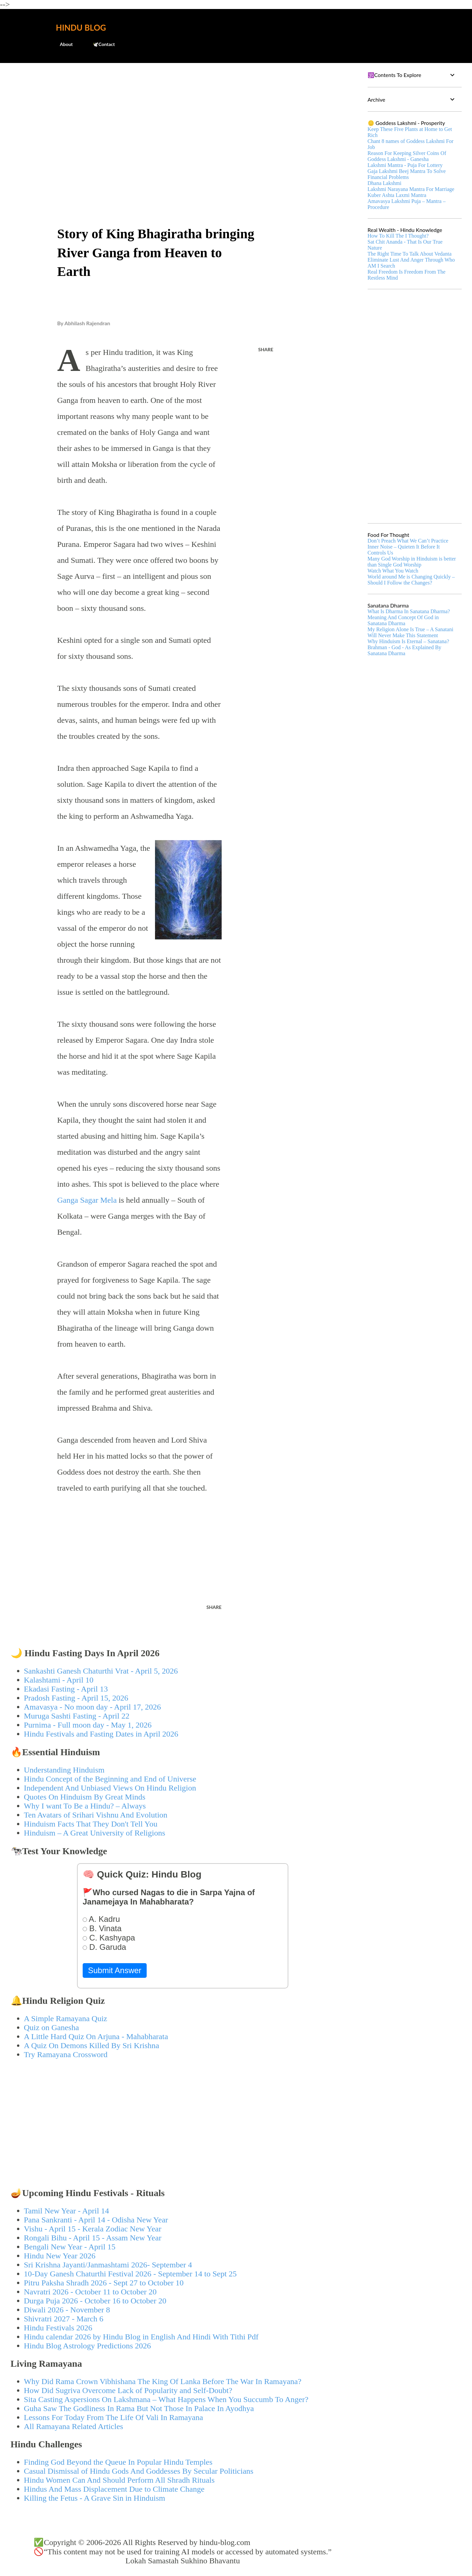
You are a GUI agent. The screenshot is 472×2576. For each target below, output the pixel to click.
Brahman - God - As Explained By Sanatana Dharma (404, 650)
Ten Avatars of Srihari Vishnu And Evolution (96, 1815)
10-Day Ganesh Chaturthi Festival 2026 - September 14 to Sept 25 (130, 2273)
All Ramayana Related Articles (73, 2426)
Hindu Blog (81, 27)
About (62, 44)
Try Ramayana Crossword (66, 2054)
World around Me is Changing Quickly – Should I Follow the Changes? (411, 580)
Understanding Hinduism (64, 1770)
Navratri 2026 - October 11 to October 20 (90, 2291)
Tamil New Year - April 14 (66, 2210)
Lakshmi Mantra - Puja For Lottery (405, 165)
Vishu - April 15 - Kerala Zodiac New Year (92, 2228)
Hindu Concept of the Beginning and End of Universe (110, 1779)
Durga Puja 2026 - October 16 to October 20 (95, 2300)
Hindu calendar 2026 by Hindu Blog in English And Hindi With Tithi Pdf (141, 2336)
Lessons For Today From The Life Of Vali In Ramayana (113, 2417)
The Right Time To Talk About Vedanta (410, 254)
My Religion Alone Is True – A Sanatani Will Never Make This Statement (410, 632)
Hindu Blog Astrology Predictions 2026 (87, 2345)
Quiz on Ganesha (51, 2027)
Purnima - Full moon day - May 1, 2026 (88, 1725)
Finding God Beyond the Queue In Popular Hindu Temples (118, 2462)
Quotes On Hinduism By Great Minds (85, 1797)
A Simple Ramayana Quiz (65, 2018)
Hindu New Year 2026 (60, 2255)
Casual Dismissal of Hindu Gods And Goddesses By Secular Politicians (139, 2471)
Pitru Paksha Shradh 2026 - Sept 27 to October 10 (104, 2282)
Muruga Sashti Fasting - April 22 (77, 1716)
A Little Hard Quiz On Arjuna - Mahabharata (96, 2036)
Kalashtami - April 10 (59, 1680)
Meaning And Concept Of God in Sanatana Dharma (403, 620)
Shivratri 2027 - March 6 (64, 2318)
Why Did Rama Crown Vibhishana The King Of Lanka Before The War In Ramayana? (163, 2381)
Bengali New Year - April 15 (70, 2246)
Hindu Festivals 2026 (58, 2327)
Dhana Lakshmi (385, 183)
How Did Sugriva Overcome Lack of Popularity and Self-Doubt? (128, 2390)
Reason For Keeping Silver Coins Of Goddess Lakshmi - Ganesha (407, 156)
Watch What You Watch (393, 571)
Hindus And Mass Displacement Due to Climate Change (114, 2489)
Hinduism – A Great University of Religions (94, 1833)
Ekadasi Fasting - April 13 (66, 1689)
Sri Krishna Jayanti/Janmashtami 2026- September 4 (108, 2264)
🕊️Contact (100, 44)
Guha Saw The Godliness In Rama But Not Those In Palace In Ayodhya (139, 2408)
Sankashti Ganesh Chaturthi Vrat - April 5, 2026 (101, 1671)
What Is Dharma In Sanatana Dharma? (409, 611)
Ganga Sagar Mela (87, 1200)
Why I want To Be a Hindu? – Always (85, 1806)
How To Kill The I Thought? (398, 236)
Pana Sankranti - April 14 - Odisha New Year (96, 2219)
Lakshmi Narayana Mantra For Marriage (411, 189)
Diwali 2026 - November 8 (67, 2309)
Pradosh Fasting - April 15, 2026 (76, 1698)
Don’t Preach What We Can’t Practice (408, 541)
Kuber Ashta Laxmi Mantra (397, 195)
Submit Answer (114, 1970)
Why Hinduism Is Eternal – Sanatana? (408, 641)
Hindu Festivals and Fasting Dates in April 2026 (101, 1734)
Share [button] (265, 349)
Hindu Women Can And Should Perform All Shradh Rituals (119, 2480)
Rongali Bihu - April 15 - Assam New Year (93, 2237)
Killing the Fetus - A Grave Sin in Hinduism (94, 2498)
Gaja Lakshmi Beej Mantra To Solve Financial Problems (407, 174)
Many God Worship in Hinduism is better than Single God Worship (412, 562)
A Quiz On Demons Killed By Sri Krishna (91, 2045)
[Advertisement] (183, 118)
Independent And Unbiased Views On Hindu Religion (110, 1788)
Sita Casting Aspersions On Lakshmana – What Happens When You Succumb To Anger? (166, 2399)
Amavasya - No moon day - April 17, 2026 (92, 1707)
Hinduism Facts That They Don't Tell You (91, 1824)
